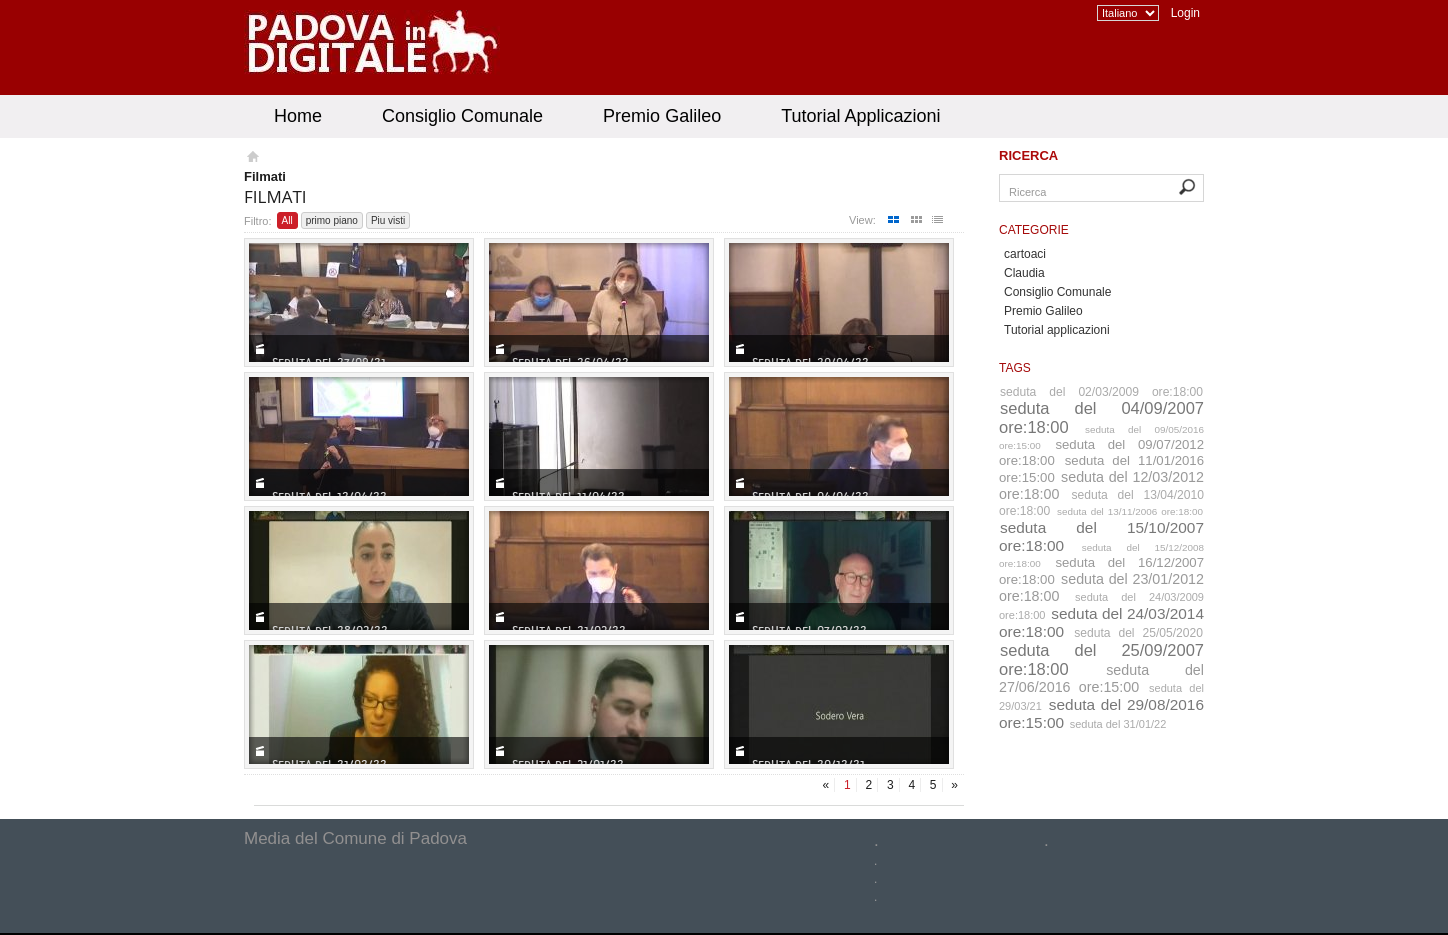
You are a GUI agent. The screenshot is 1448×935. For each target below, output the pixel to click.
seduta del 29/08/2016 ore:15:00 (1101, 713)
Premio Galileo (662, 116)
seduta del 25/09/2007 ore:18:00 (1101, 659)
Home (298, 116)
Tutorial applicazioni (1057, 330)
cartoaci (1025, 254)
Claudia (1024, 273)
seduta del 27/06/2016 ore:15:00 (1101, 678)
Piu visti (388, 220)
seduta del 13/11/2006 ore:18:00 (1130, 511)
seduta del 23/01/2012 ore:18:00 (1101, 587)
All (287, 220)
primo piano (332, 220)
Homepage (251, 159)
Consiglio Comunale (462, 116)
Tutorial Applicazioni (860, 116)
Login (1185, 13)
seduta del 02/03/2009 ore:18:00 (1101, 392)
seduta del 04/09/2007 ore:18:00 (1101, 417)
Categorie (1034, 230)
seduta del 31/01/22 (1118, 724)
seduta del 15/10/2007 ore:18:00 (1101, 536)
